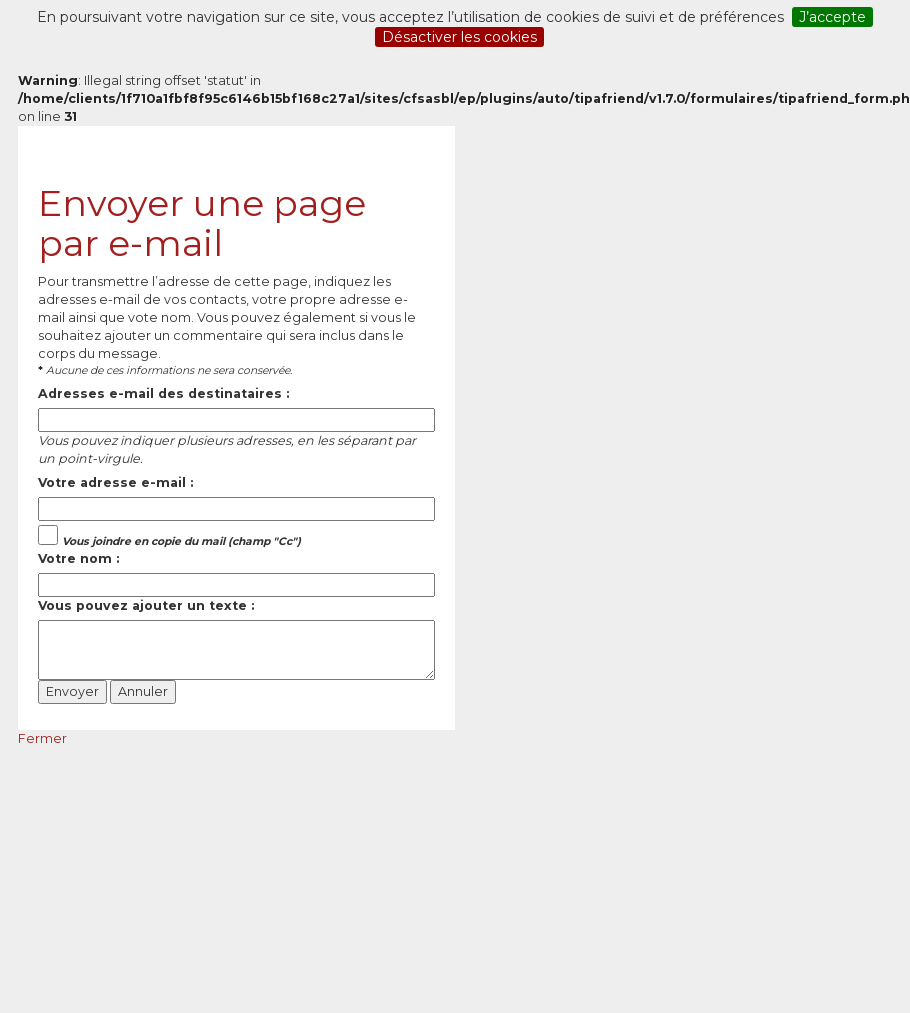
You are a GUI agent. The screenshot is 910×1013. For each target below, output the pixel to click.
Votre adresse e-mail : (115, 482)
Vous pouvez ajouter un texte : (146, 605)
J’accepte (832, 17)
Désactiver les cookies (459, 37)
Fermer (42, 738)
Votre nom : (78, 558)
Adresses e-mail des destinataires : (163, 393)
